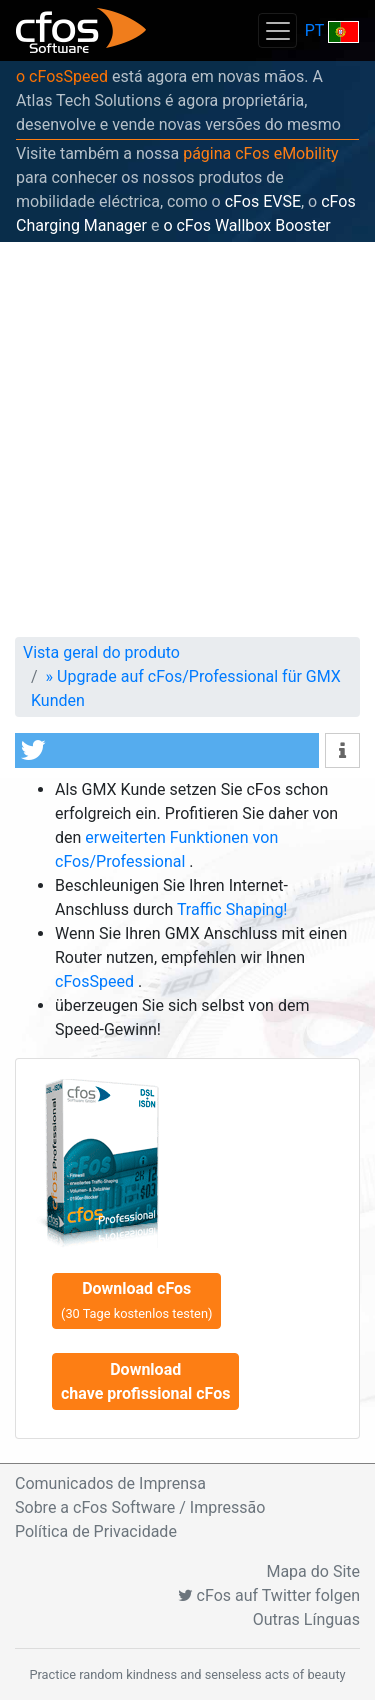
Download (145, 1381)
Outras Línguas (306, 1619)
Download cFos (136, 1300)
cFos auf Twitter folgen (269, 1595)
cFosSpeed (96, 981)
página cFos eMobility (261, 153)
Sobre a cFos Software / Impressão (140, 1507)
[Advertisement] (187, 439)
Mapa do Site (313, 1571)
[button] (167, 750)
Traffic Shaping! (232, 909)
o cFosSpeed (62, 76)
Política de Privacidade (96, 1531)
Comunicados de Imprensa (110, 1483)
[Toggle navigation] (277, 30)
